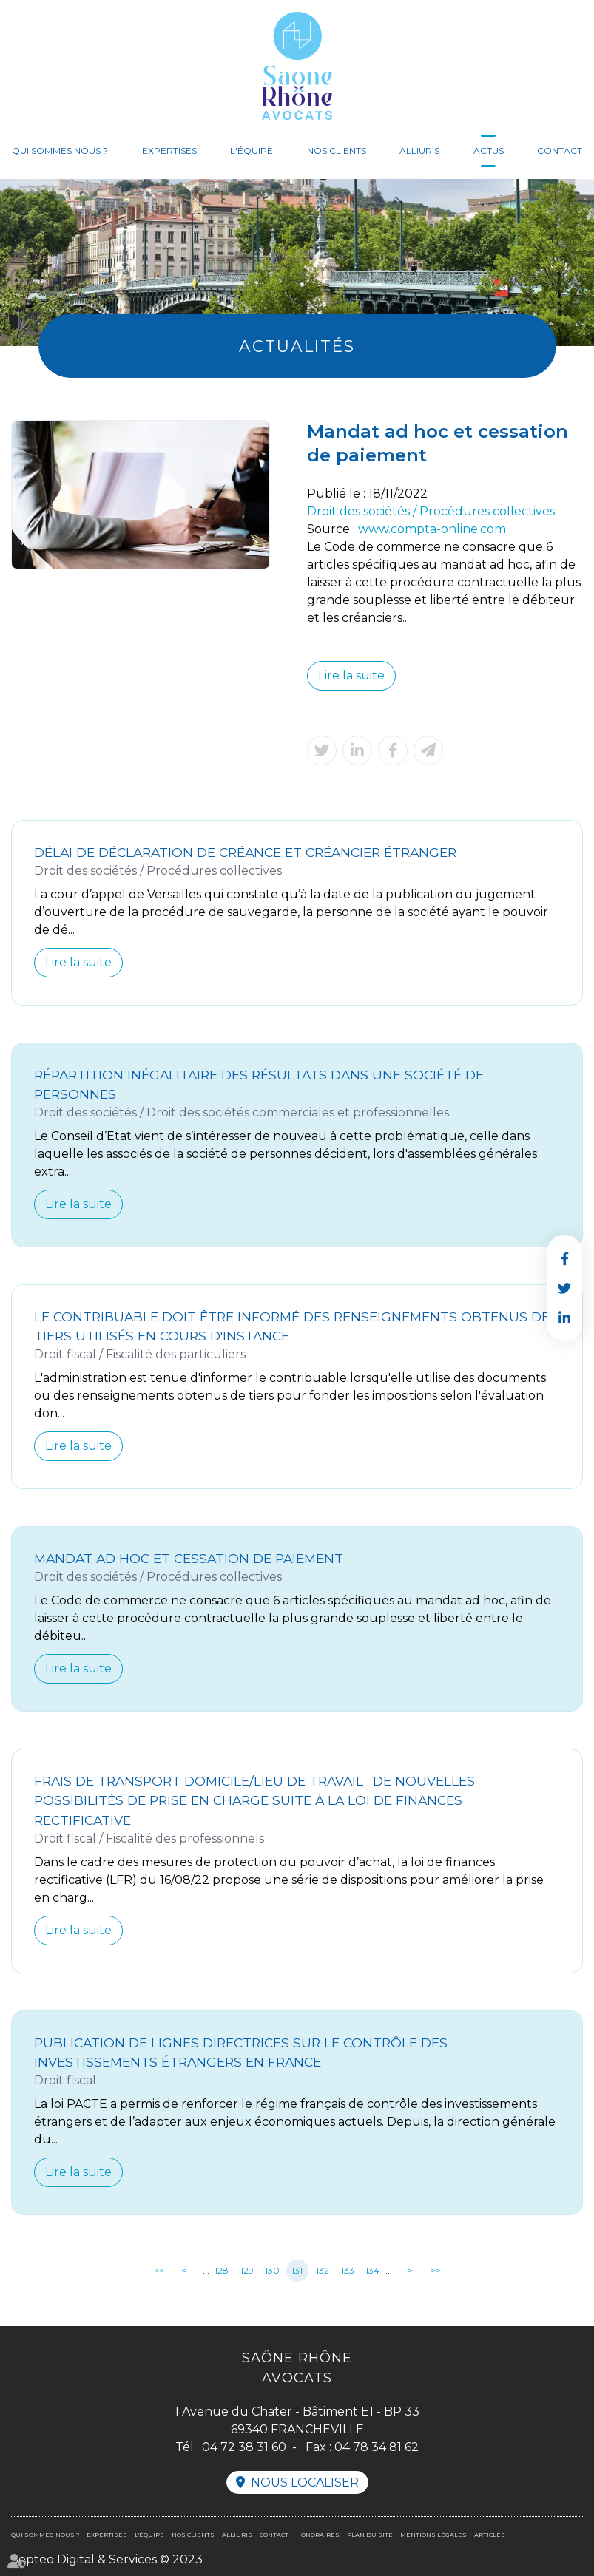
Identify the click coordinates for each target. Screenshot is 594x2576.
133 (347, 2270)
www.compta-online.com (432, 529)
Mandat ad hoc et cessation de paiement (188, 1558)
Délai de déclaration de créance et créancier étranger (245, 852)
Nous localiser (305, 2482)
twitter (564, 1288)
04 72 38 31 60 (244, 2447)
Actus (488, 150)
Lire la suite (351, 675)
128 (222, 2270)
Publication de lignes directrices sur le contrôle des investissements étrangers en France (241, 2052)
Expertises (169, 150)
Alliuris (419, 150)
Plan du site (370, 2534)
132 (322, 2270)
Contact (559, 150)
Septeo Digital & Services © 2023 (107, 2559)
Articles (489, 2534)
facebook (564, 1258)
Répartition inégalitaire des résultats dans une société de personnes (259, 1084)
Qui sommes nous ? (60, 150)
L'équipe (251, 150)
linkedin (564, 1317)
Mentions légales (433, 2534)
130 (272, 2270)
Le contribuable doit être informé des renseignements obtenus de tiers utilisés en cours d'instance (292, 1326)
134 (372, 2270)
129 (247, 2270)
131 (297, 2270)
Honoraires (318, 2534)
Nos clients (336, 150)
